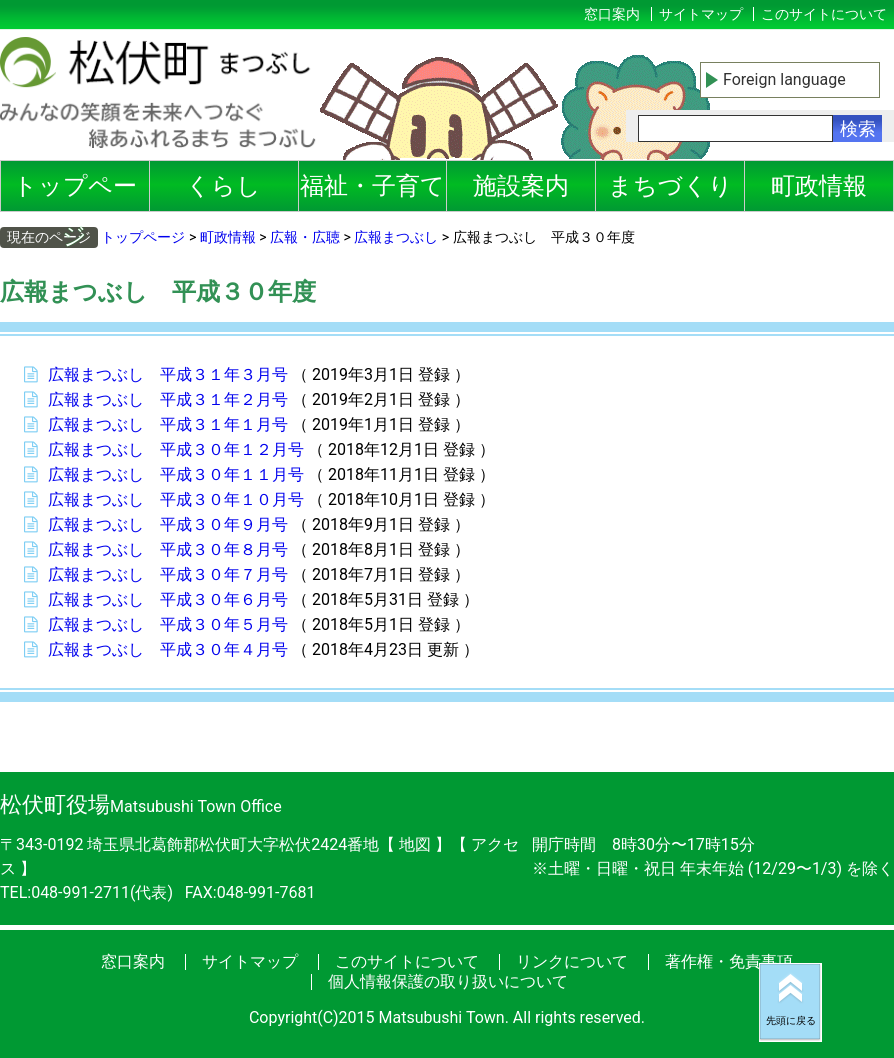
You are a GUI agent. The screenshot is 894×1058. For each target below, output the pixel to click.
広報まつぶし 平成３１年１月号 (168, 424)
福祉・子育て (372, 186)
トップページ (75, 191)
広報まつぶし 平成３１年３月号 (168, 374)
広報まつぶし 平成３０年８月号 (168, 549)
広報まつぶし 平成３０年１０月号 (176, 499)
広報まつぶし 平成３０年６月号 (168, 599)
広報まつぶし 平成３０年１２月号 (176, 449)
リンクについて (572, 961)
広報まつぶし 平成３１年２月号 (168, 399)
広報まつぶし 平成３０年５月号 (168, 624)
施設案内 (521, 186)
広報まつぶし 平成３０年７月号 (168, 574)
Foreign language (784, 79)
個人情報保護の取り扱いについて (448, 981)
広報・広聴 (305, 237)
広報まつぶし (396, 237)
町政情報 (819, 186)
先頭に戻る (791, 1020)
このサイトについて (824, 14)
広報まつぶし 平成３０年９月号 (168, 524)
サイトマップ (701, 14)
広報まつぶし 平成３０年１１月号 (176, 474)
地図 (415, 844)
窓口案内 (612, 14)
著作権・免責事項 (729, 961)
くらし (223, 186)
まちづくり (670, 186)
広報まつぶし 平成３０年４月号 (168, 649)
